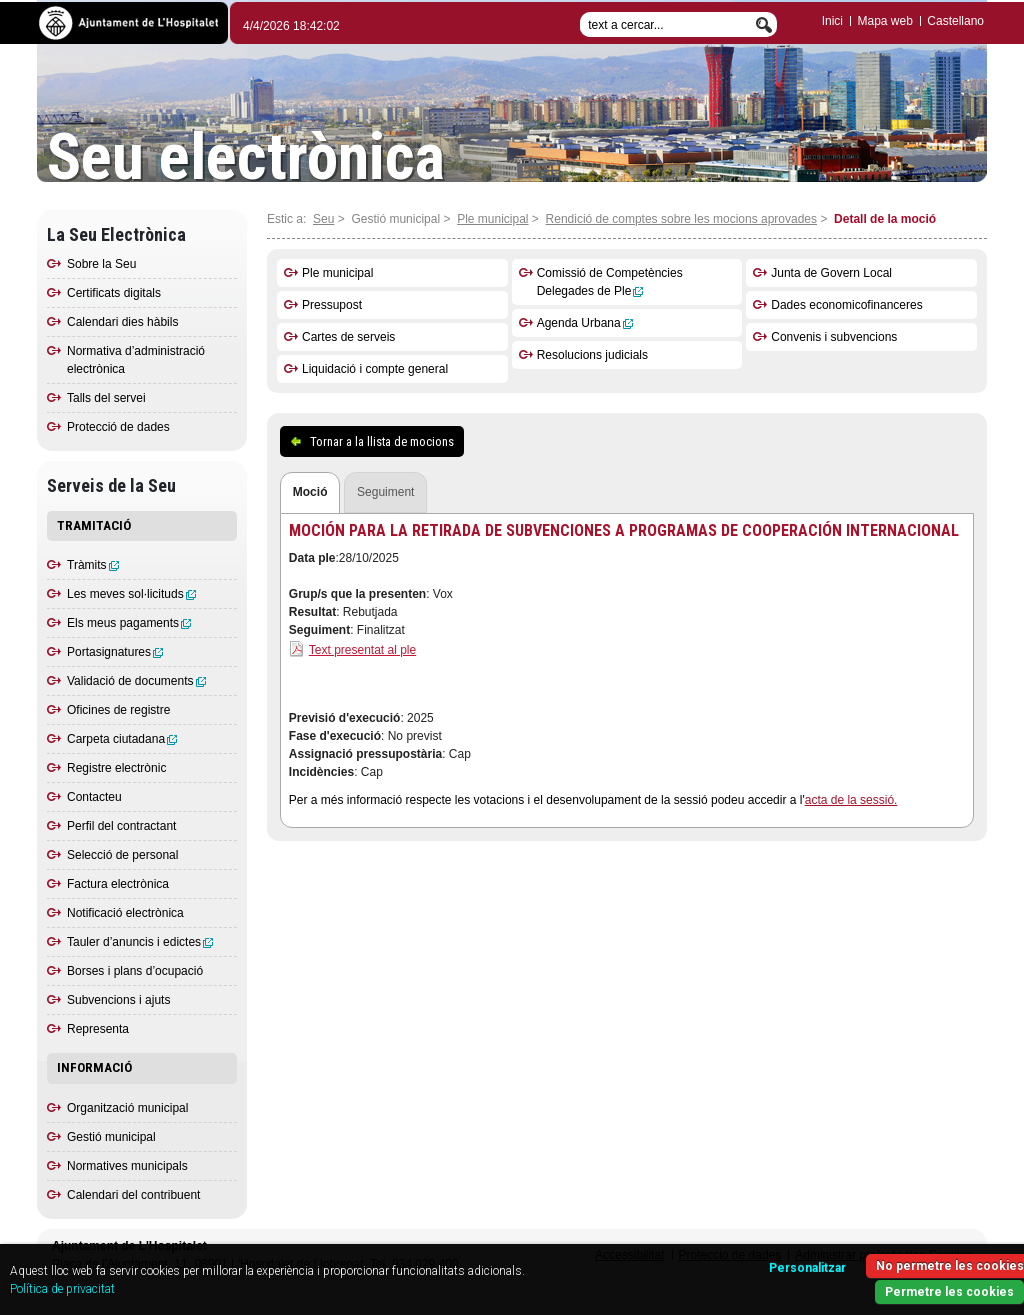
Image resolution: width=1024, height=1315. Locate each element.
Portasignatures (115, 652)
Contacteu (94, 797)
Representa (98, 1029)
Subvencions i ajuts (118, 1000)
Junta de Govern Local (831, 273)
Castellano (955, 21)
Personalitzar (807, 1268)
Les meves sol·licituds (131, 594)
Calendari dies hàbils (122, 322)
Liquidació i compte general (375, 369)
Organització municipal (127, 1108)
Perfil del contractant (121, 826)
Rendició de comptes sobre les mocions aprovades (681, 219)
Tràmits (93, 565)
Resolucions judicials (592, 355)
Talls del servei (106, 398)
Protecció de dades (118, 427)
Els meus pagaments (129, 623)
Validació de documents (136, 681)
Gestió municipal (111, 1137)
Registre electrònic (116, 768)
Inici (832, 21)
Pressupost (332, 305)
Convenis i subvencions (834, 337)
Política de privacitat (62, 1289)
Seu (323, 219)
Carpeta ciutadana (122, 739)
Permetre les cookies (949, 1292)
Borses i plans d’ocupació (135, 971)
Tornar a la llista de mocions (382, 441)
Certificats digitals (114, 293)
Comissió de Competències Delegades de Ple (610, 282)
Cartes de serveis (348, 337)
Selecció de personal (122, 855)
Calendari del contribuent (133, 1195)
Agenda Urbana (585, 323)
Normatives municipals (127, 1166)
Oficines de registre (118, 710)
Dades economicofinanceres (846, 305)
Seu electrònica (246, 158)
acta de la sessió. (851, 800)
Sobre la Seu (101, 264)
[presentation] (310, 493)
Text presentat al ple (362, 650)
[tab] (310, 493)
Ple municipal (492, 219)
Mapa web (884, 21)
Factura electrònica (118, 884)
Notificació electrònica (125, 913)
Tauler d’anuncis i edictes (140, 942)
